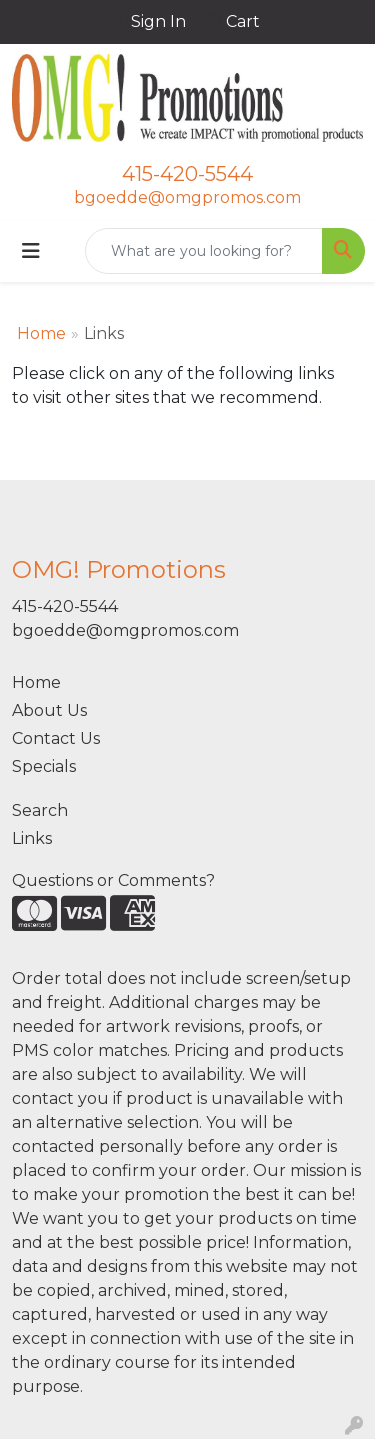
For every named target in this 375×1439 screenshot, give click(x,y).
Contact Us (56, 738)
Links (32, 838)
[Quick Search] (204, 251)
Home (41, 333)
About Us (49, 710)
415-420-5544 (187, 174)
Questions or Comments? (113, 880)
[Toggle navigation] (31, 251)
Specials (44, 766)
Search (40, 810)
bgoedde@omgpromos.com (187, 197)
